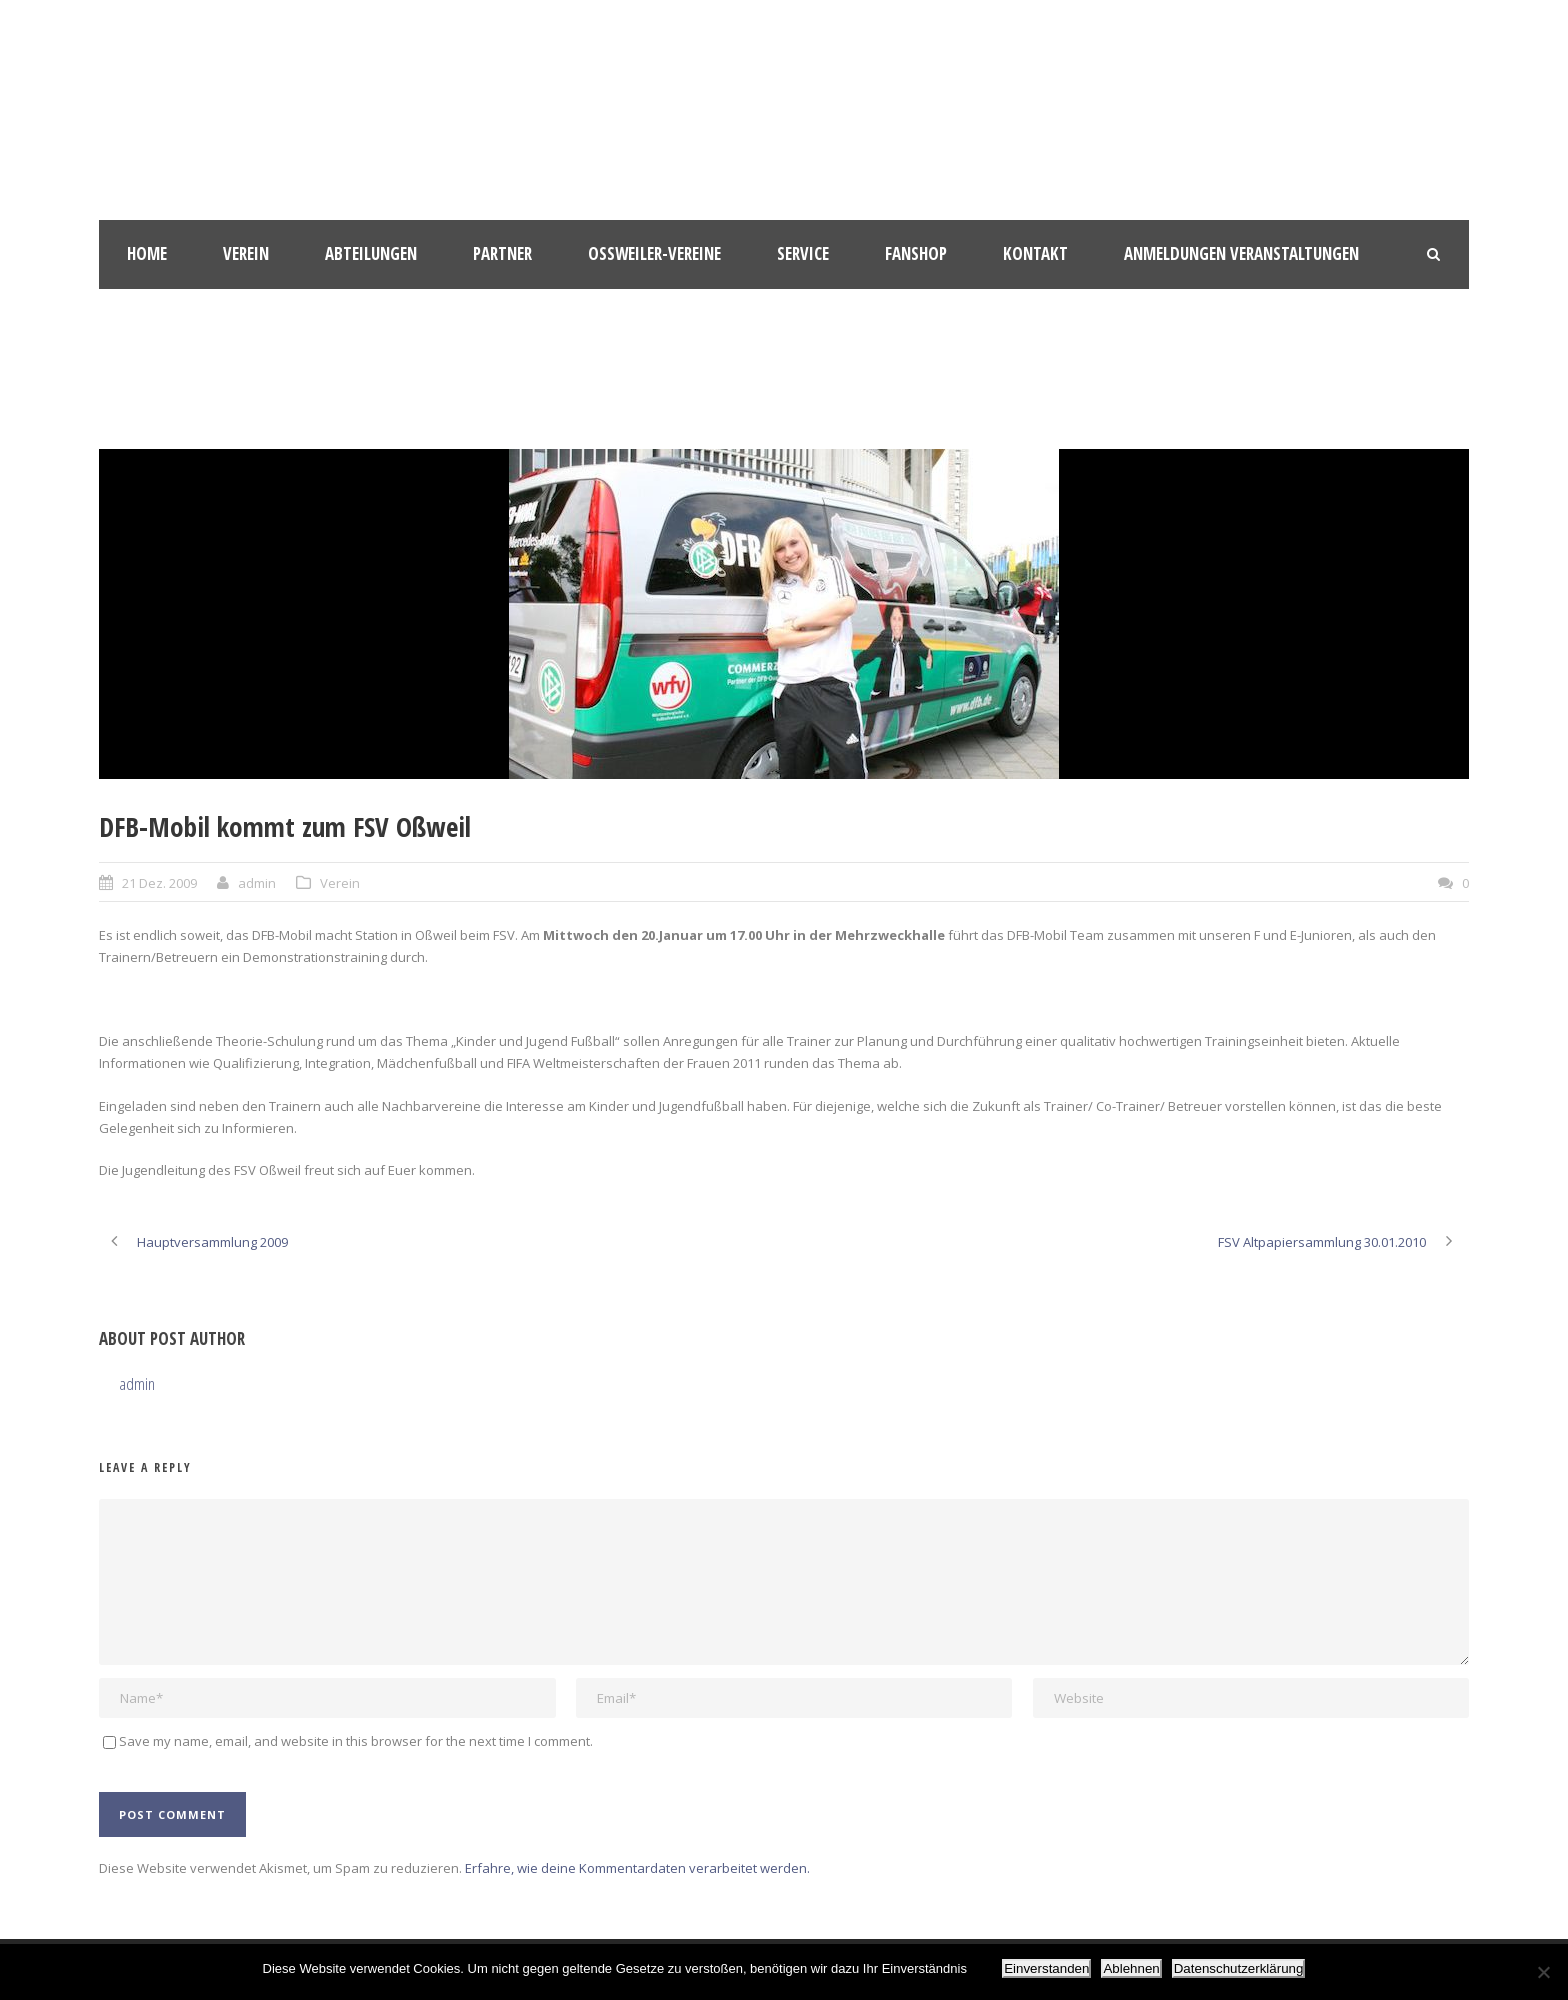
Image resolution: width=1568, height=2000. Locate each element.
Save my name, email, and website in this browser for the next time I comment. (356, 1741)
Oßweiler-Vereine (654, 253)
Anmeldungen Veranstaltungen (1241, 253)
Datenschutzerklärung (1239, 1968)
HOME (147, 253)
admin (257, 883)
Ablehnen (1131, 1968)
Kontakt (1035, 253)
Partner (502, 253)
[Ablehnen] (1543, 1972)
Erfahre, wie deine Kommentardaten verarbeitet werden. (637, 1868)
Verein (246, 253)
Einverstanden (1046, 1968)
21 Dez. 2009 (159, 883)
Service (803, 253)
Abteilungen (371, 253)
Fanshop (916, 253)
